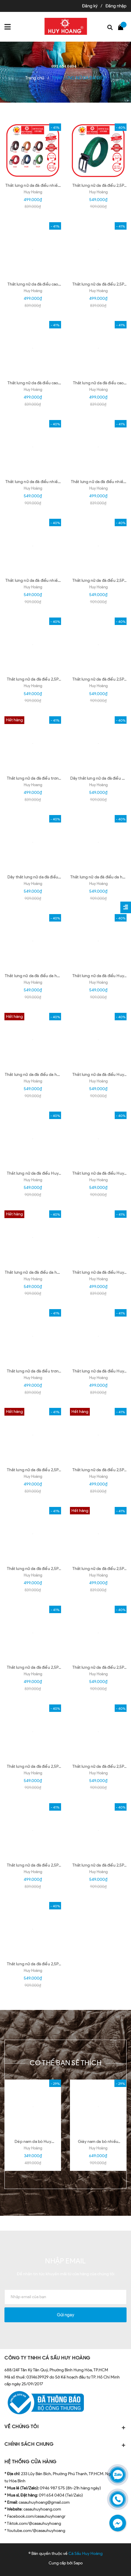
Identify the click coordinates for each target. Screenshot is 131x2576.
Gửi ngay (65, 2315)
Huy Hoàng (33, 192)
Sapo (78, 2563)
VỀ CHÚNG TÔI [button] (65, 2427)
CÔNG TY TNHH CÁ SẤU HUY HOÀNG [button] (47, 2358)
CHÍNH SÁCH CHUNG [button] (65, 2444)
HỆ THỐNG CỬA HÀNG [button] (30, 2461)
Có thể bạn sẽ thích (66, 2062)
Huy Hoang (33, 785)
